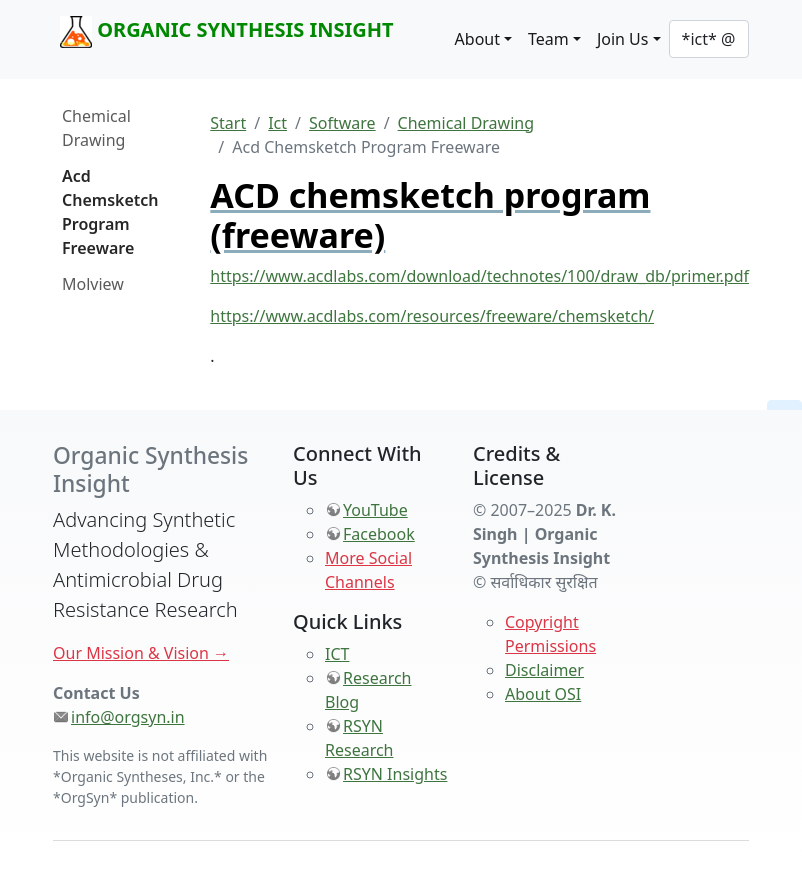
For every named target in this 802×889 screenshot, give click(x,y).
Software (342, 123)
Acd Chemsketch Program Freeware (110, 212)
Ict (277, 123)
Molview (93, 284)
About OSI (543, 694)
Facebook (379, 534)
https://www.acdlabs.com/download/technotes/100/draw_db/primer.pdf (479, 276)
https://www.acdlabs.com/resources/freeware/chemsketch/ (432, 316)
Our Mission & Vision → (141, 653)
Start (228, 123)
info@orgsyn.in (128, 717)
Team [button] (548, 39)
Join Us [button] (623, 39)
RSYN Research (359, 738)
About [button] (477, 39)
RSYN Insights (395, 774)
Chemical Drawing (96, 128)
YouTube (375, 510)
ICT (337, 654)
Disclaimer (544, 670)
